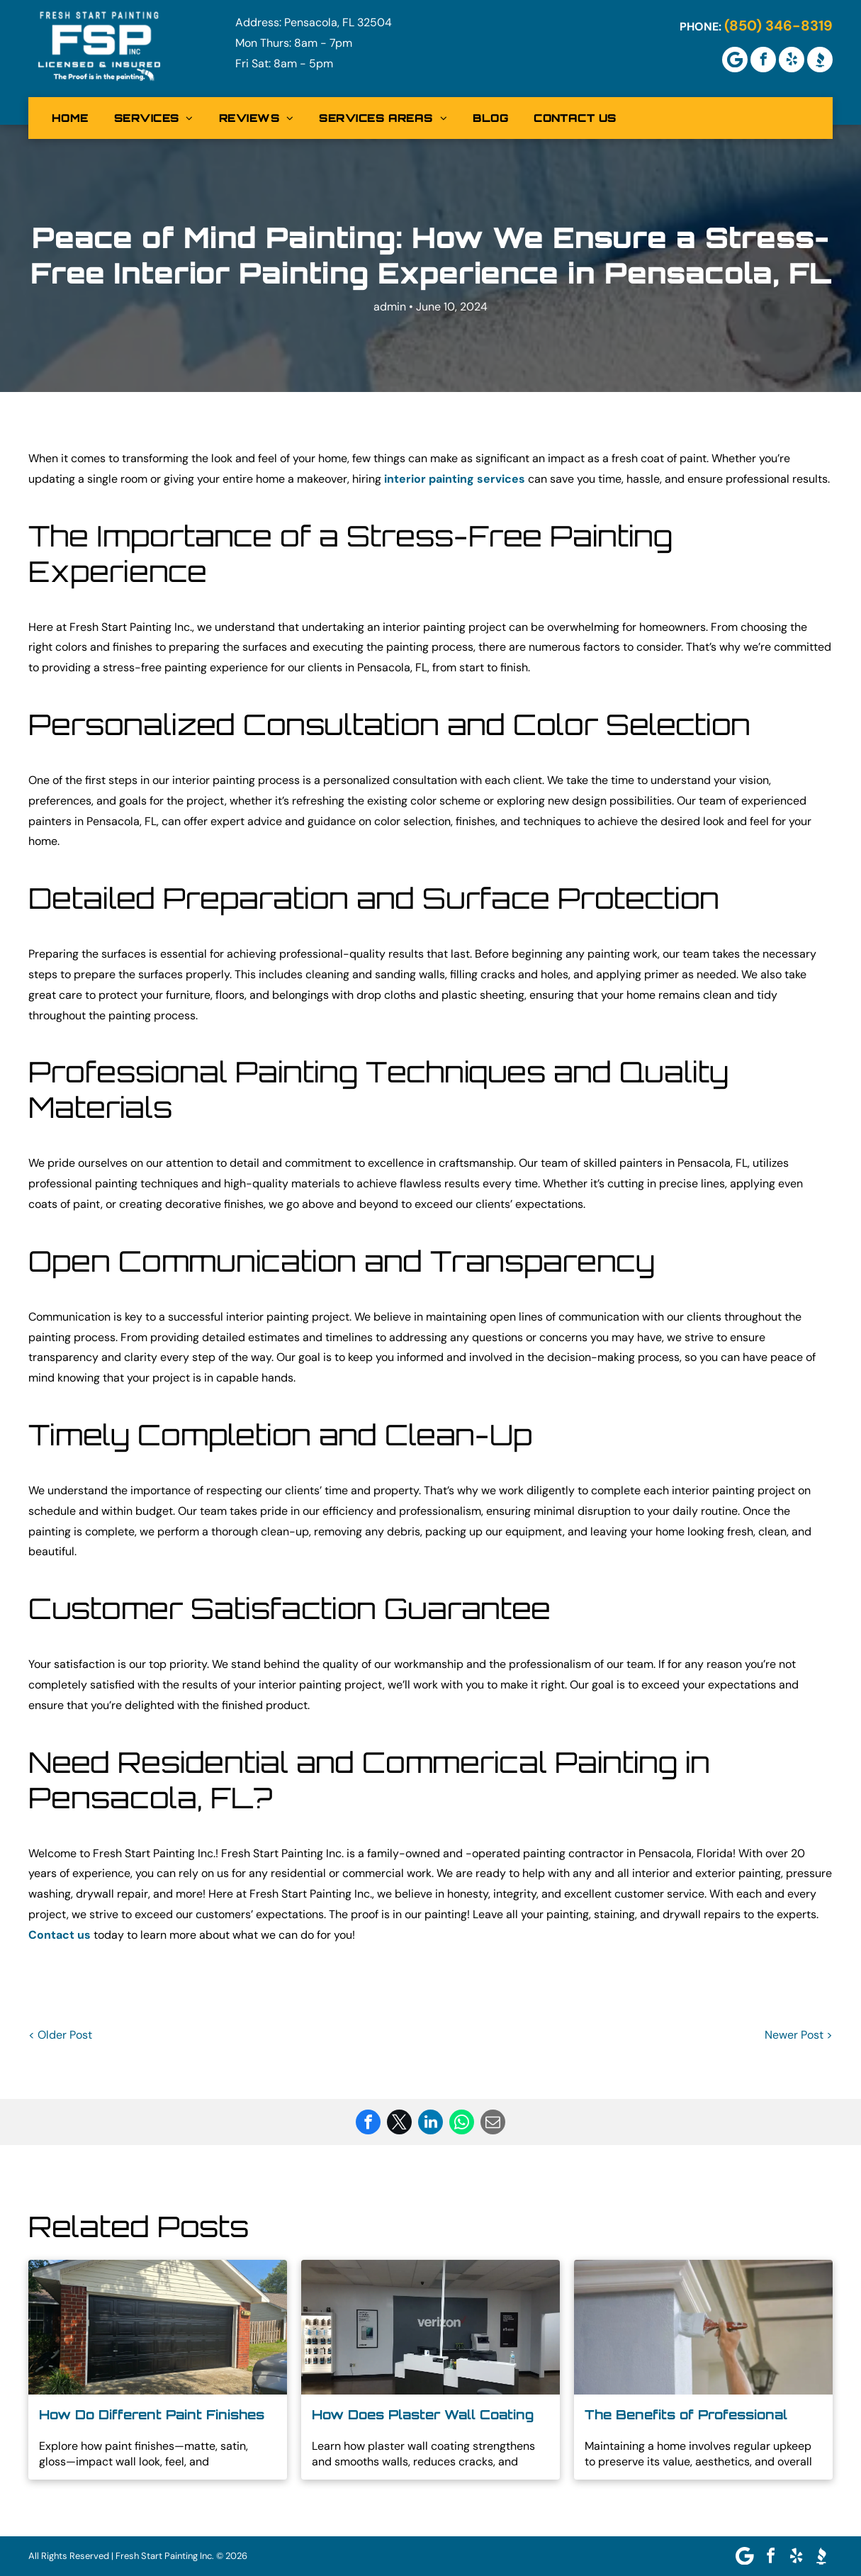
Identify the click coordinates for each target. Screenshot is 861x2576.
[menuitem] (70, 118)
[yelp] (791, 59)
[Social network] (820, 59)
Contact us (59, 1934)
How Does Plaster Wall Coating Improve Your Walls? (423, 2415)
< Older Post (60, 2034)
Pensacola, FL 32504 (338, 22)
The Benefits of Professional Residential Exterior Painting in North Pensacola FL (693, 2415)
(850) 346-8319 (778, 25)
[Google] (735, 59)
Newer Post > (799, 2034)
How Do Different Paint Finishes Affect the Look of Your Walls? (151, 2415)
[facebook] (763, 59)
